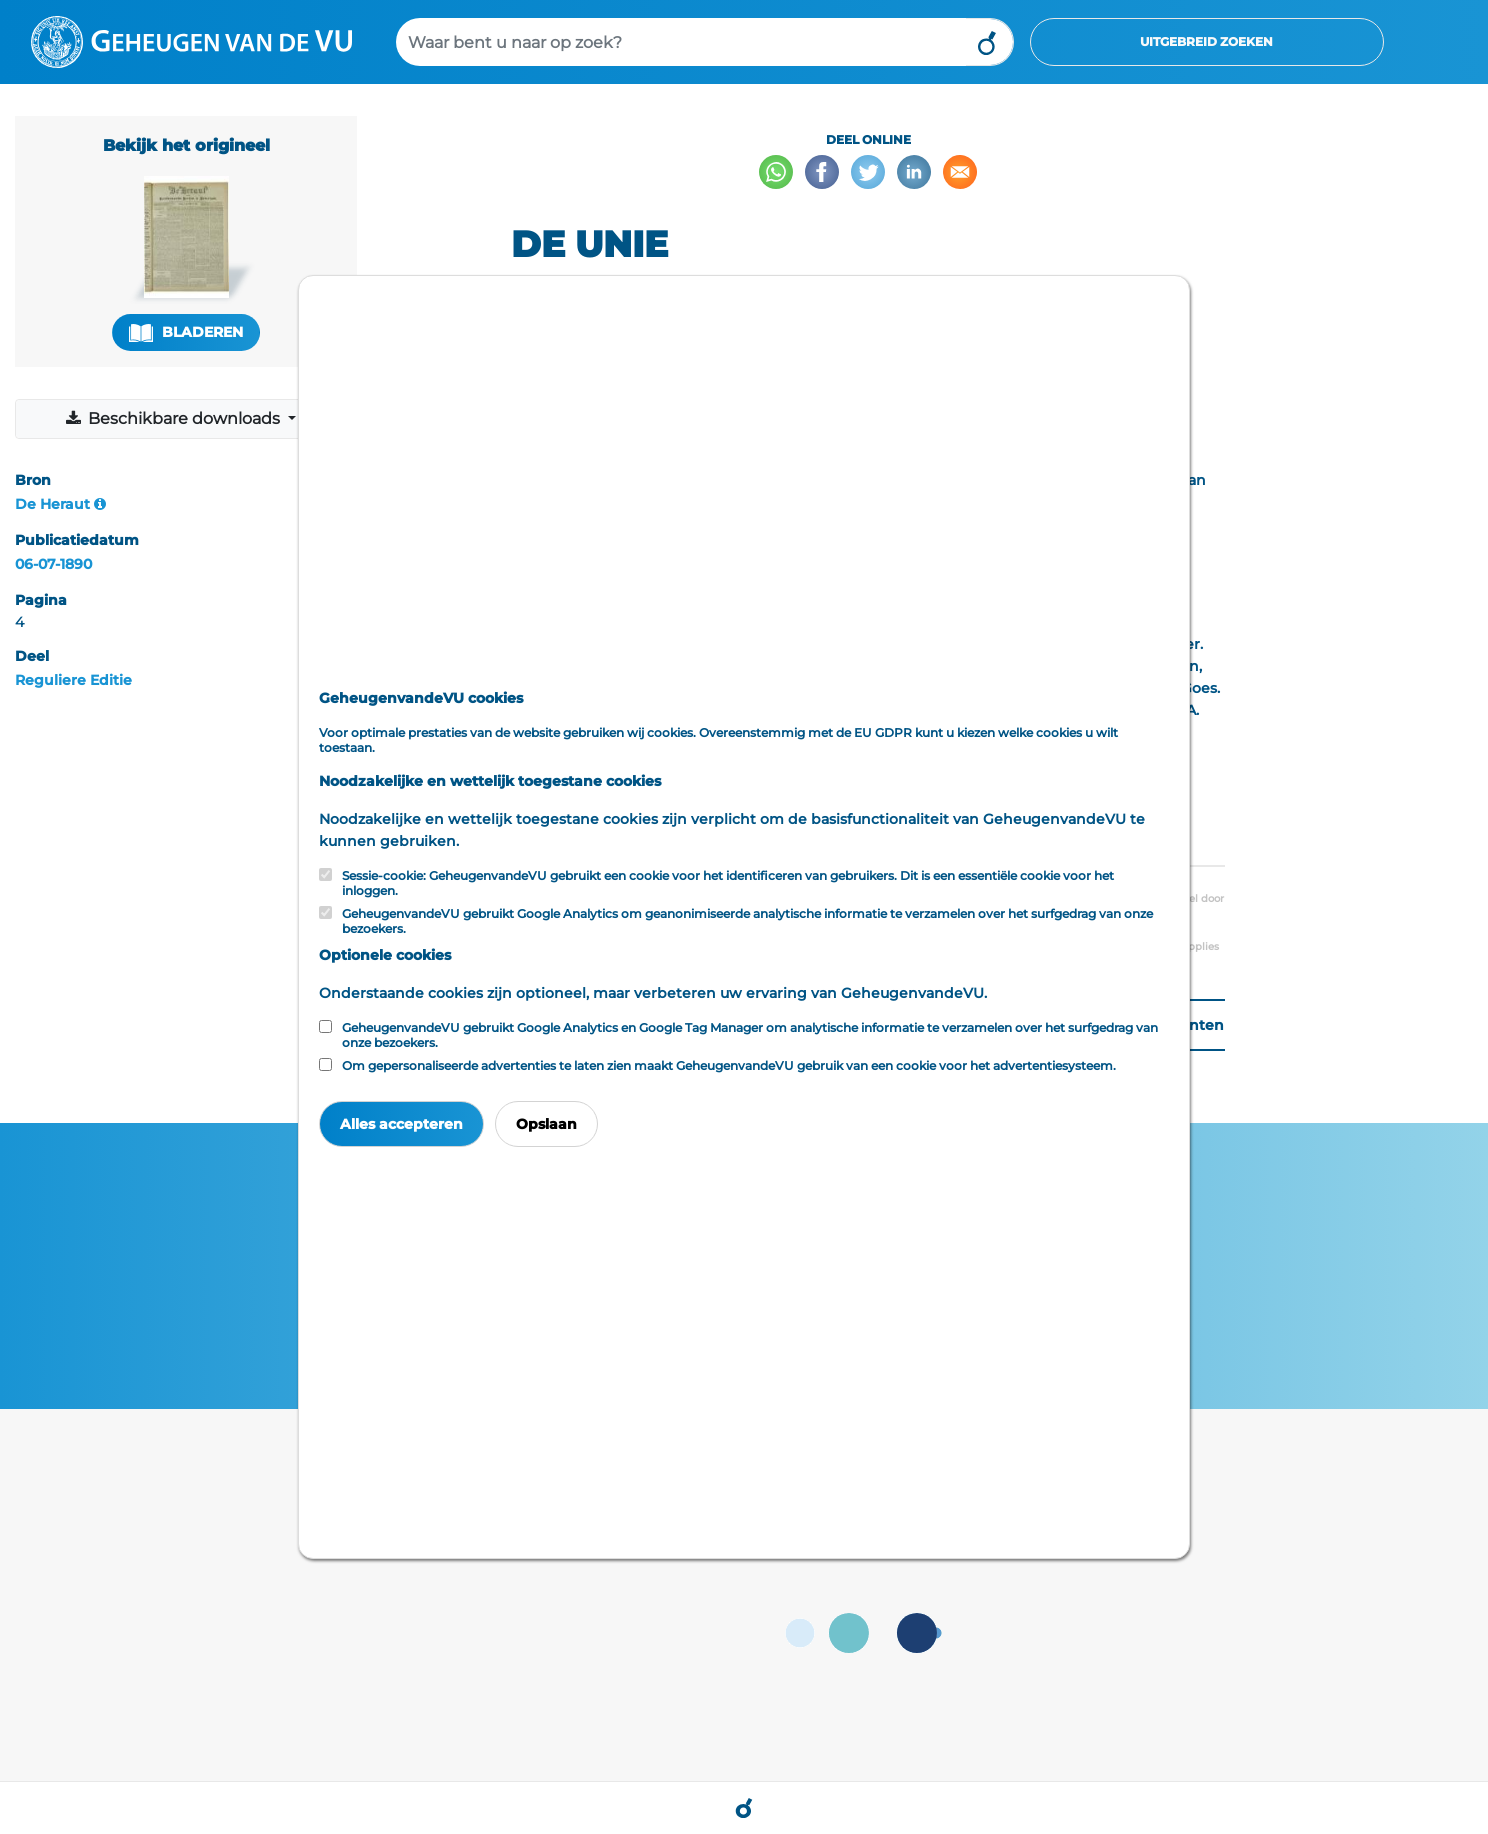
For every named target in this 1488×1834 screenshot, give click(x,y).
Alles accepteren (401, 1124)
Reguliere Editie (73, 680)
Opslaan (546, 1124)
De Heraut (52, 504)
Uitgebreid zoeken (1206, 41)
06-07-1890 (53, 564)
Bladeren (186, 332)
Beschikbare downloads (174, 418)
